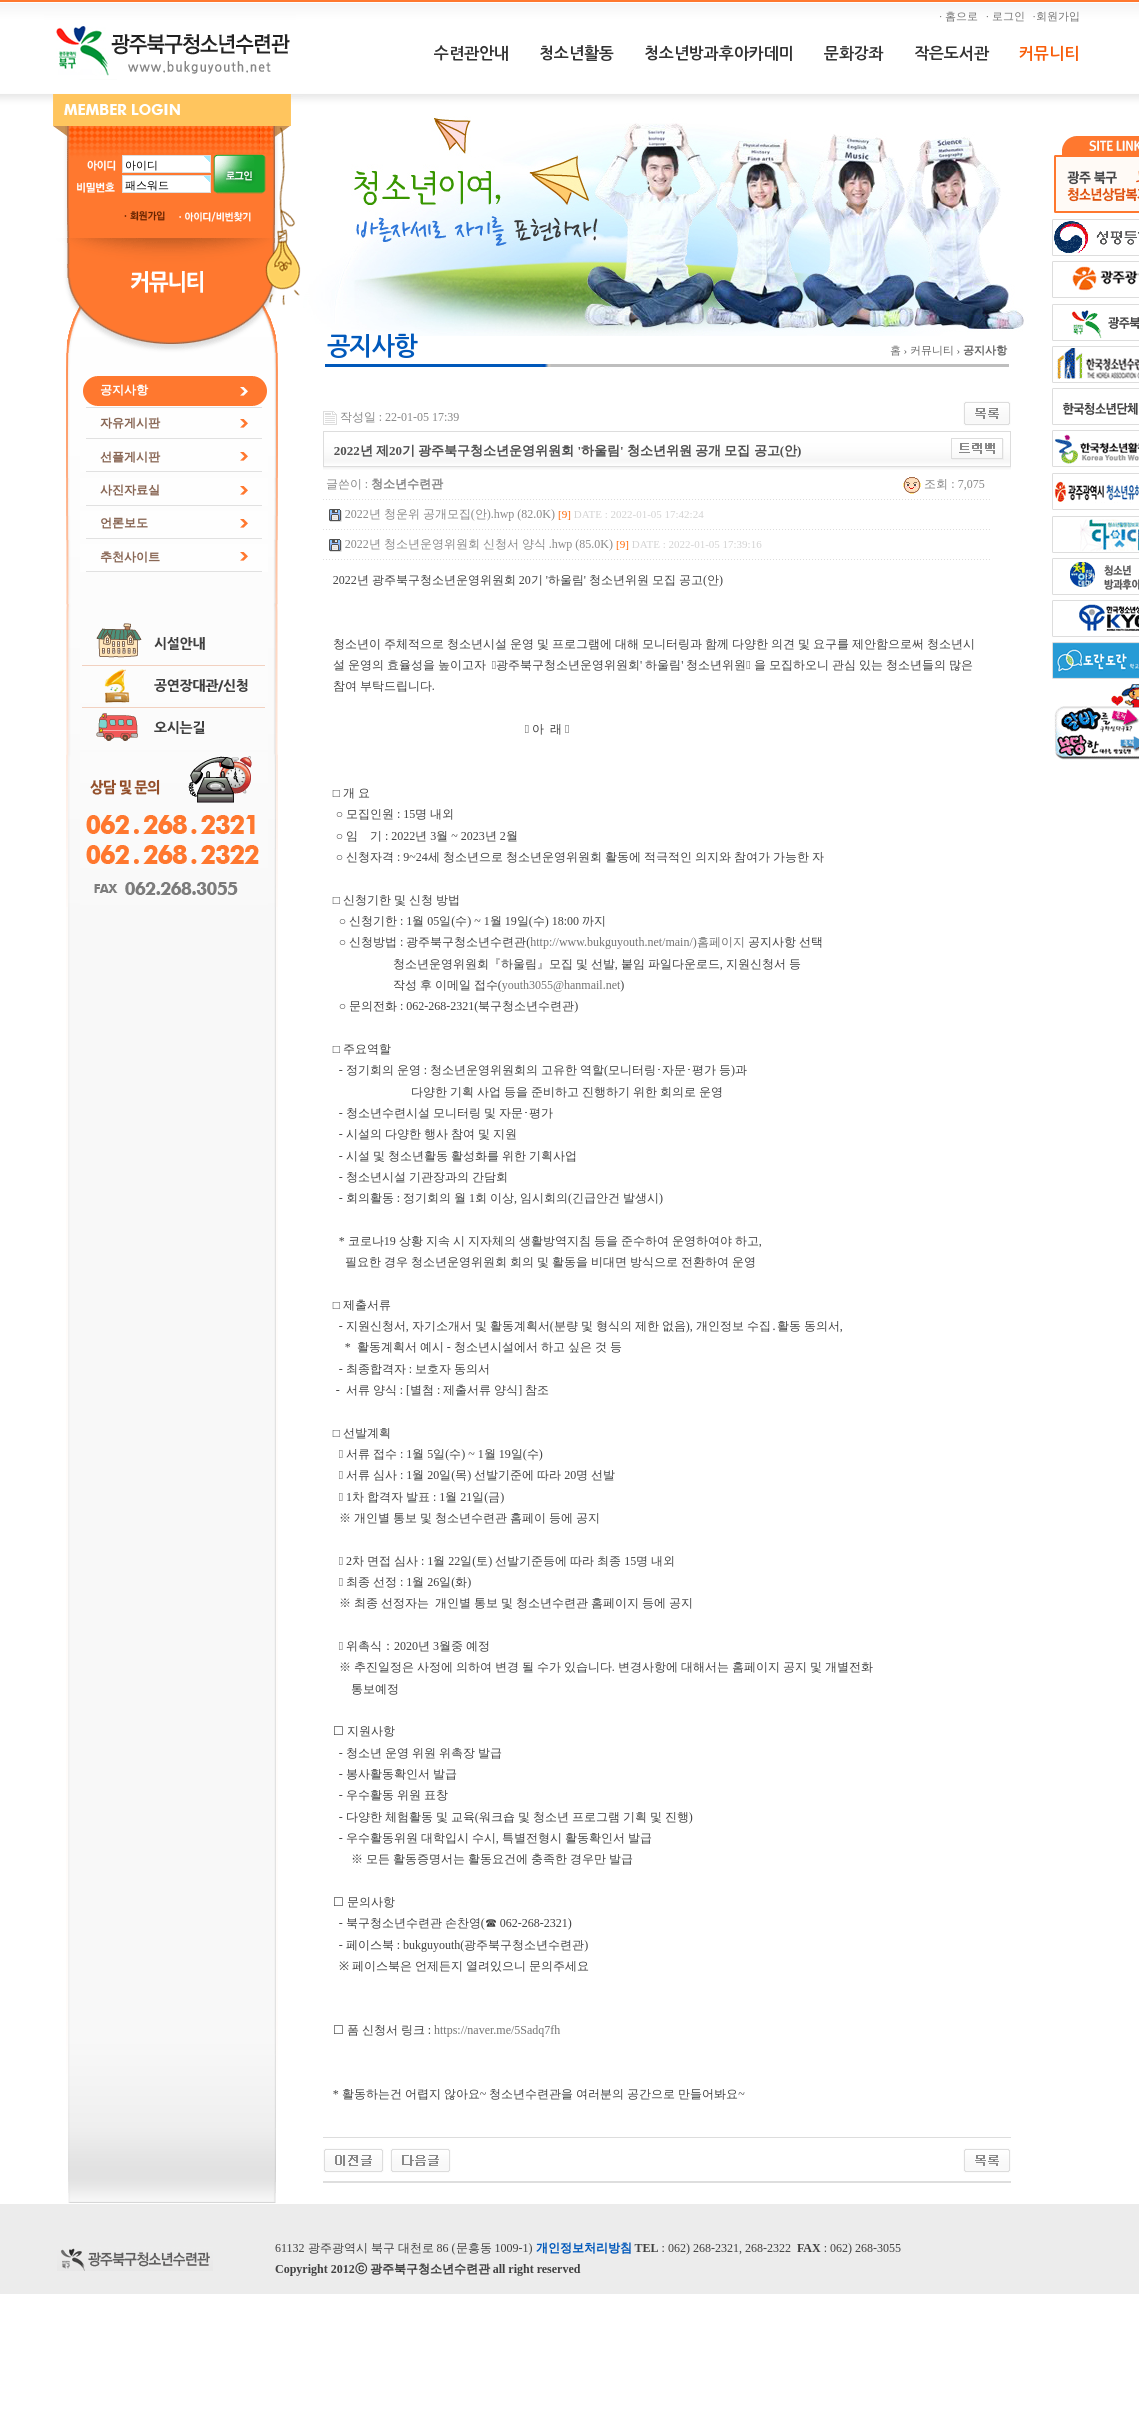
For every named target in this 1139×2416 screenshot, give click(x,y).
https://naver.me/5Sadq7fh (497, 2030)
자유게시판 (130, 423)
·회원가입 (1059, 16)
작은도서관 (951, 53)
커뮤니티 (1049, 53)
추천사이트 (130, 557)
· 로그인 (1008, 16)
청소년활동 (576, 53)
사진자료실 (130, 490)
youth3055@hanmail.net (561, 985)
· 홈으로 (961, 16)
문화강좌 (854, 53)
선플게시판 (130, 457)
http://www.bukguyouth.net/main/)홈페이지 (637, 942)
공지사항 (124, 390)
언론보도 (124, 523)
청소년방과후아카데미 (719, 53)
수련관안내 (471, 53)
